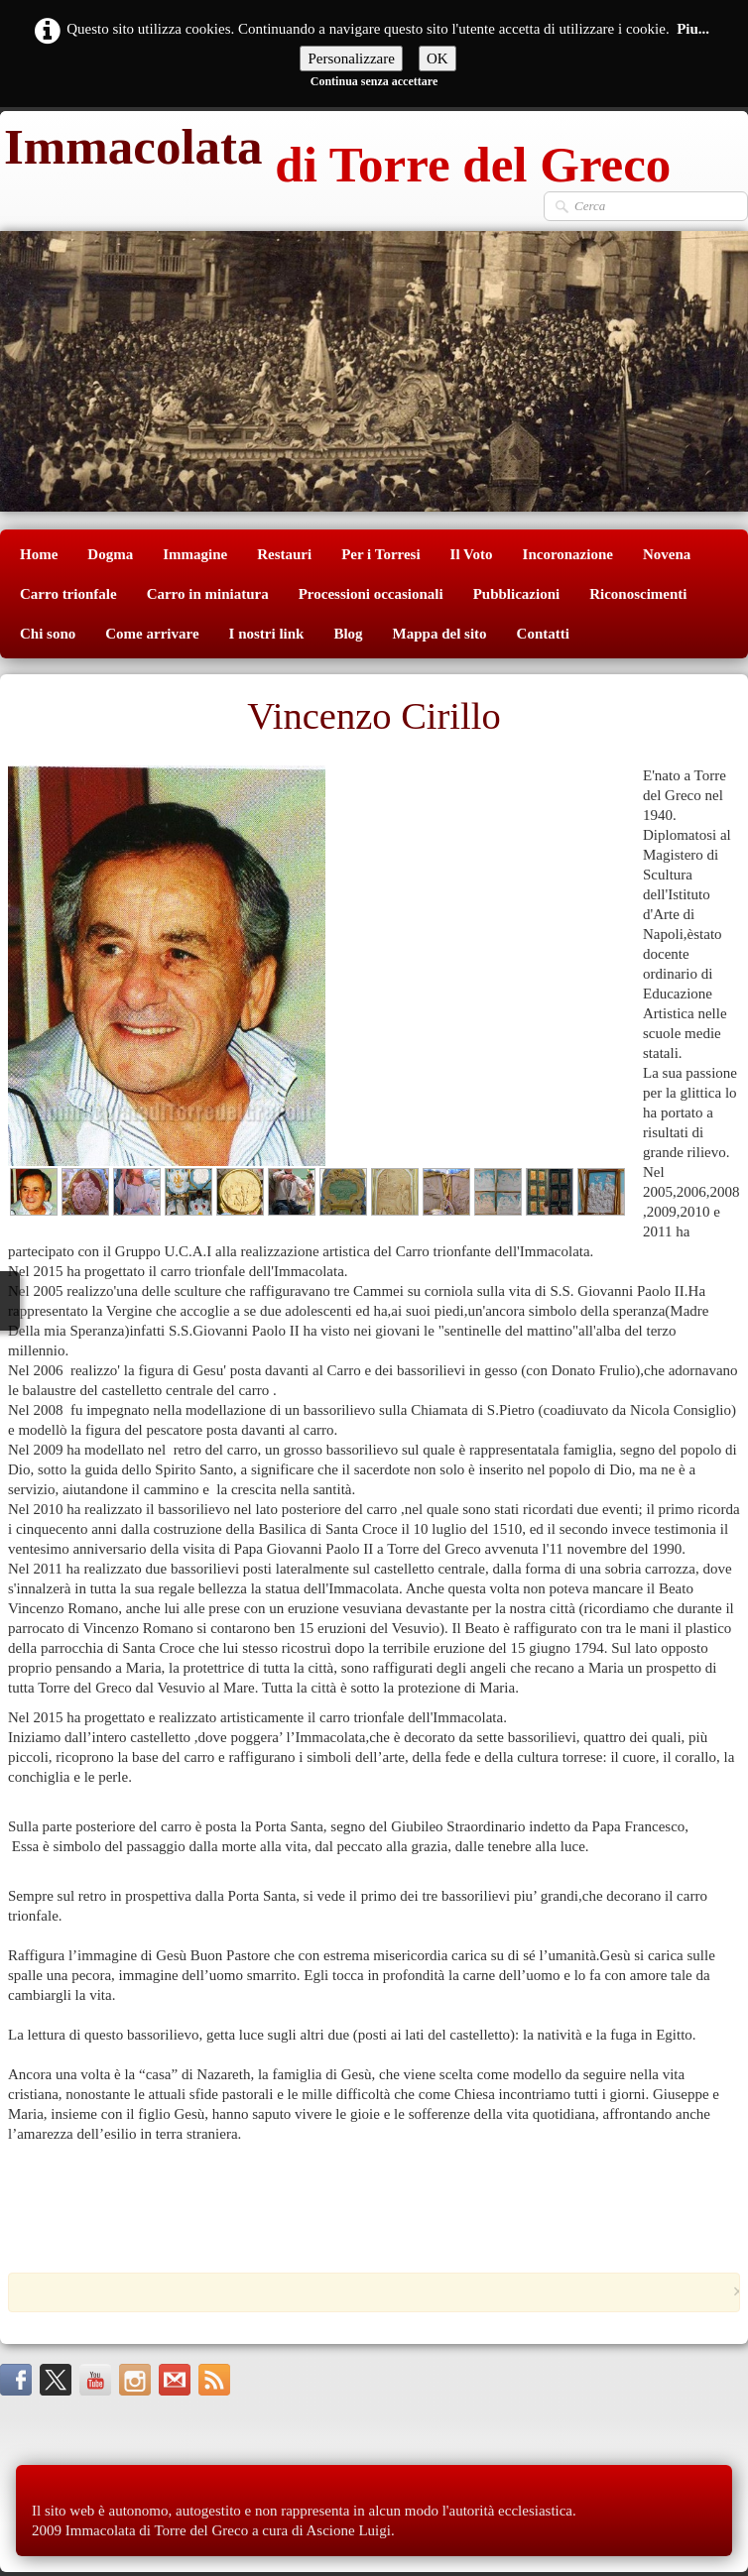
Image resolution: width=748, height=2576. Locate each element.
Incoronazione (568, 554)
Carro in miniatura (208, 594)
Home (39, 554)
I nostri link (267, 634)
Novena (666, 554)
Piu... (693, 29)
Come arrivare (151, 634)
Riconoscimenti (637, 594)
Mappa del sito (440, 634)
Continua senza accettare (374, 81)
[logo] (335, 151)
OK (437, 58)
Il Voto (471, 554)
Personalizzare (351, 58)
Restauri (284, 554)
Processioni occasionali (371, 594)
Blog (347, 634)
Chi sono (47, 634)
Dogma (110, 554)
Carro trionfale (68, 594)
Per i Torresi (380, 554)
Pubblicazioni (517, 594)
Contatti (543, 634)
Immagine (195, 554)
